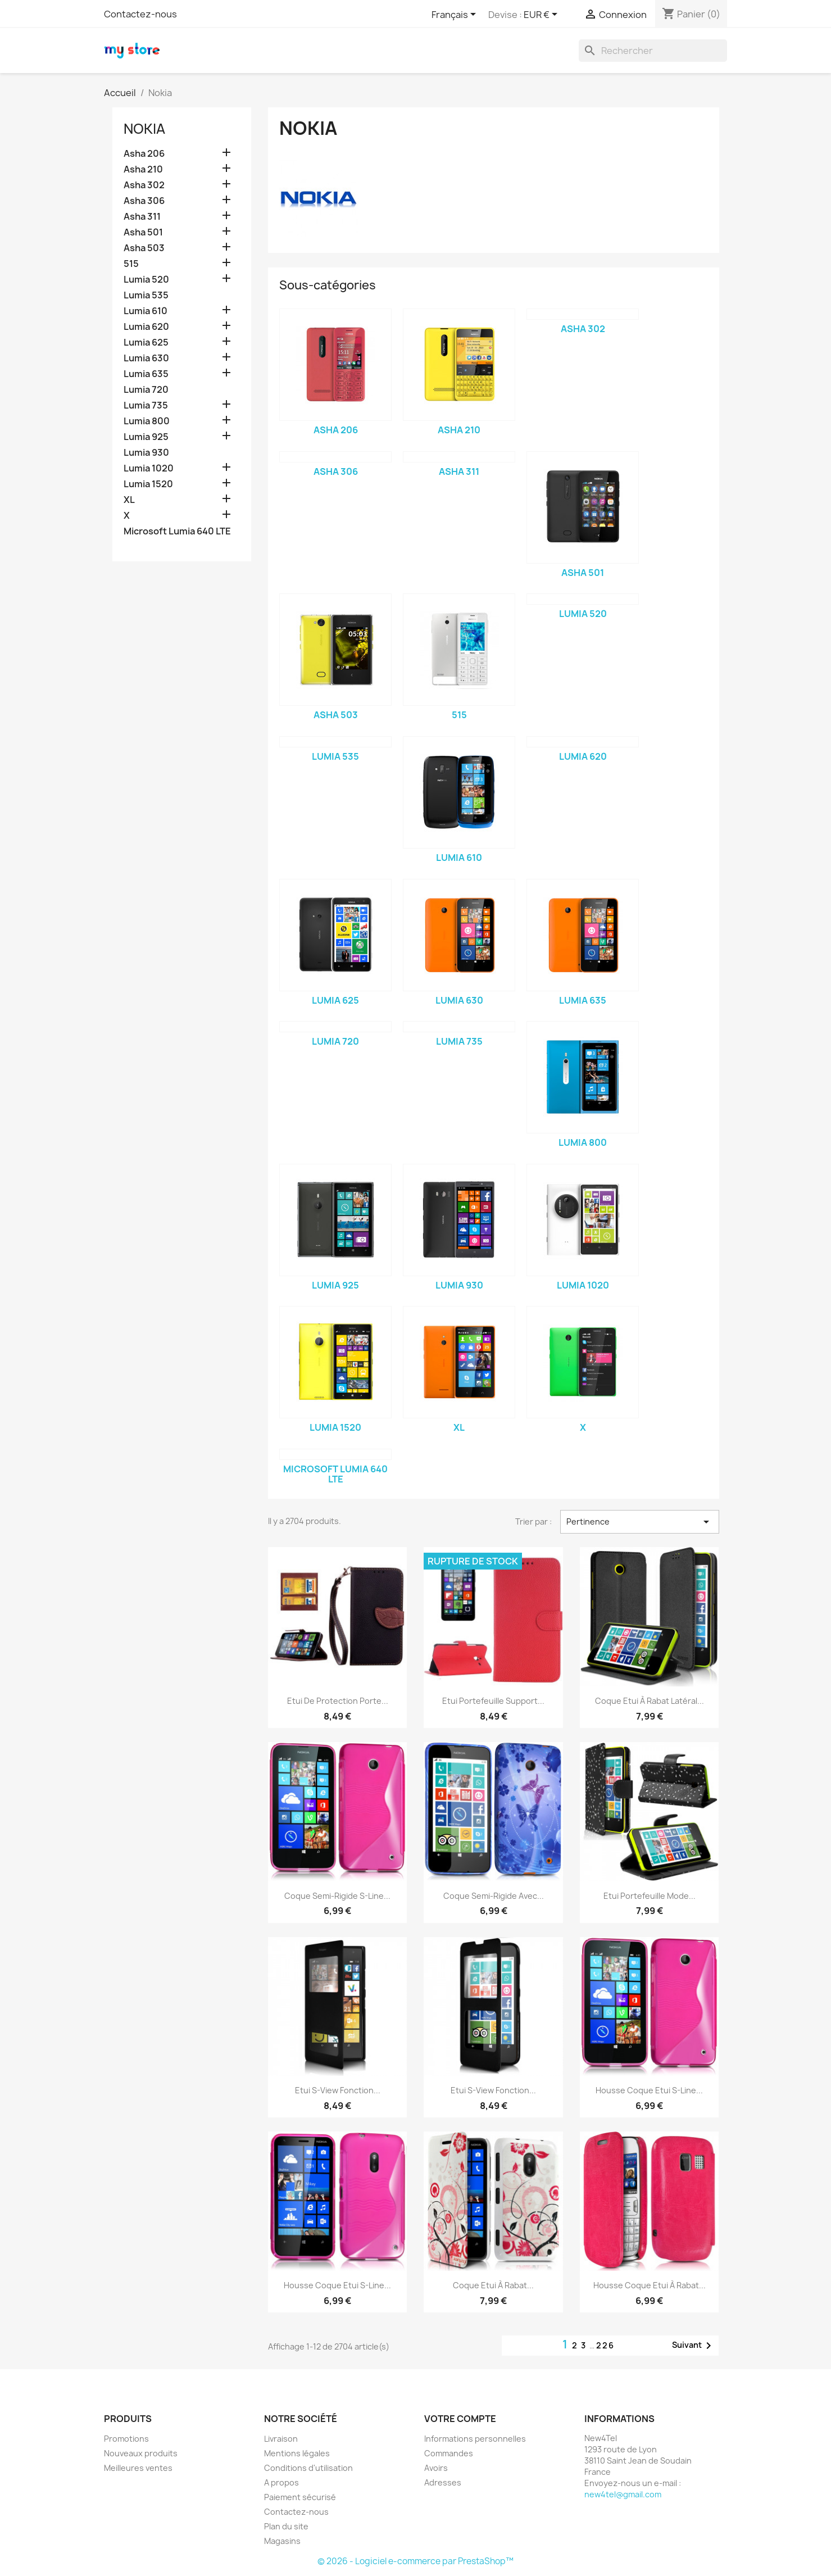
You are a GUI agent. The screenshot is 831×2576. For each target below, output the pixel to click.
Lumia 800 (147, 421)
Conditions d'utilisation (308, 2467)
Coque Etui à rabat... (493, 2285)
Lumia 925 (146, 437)
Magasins (282, 2541)
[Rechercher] (653, 50)
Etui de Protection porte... (337, 1700)
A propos (281, 2482)
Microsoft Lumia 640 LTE (177, 531)
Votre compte (460, 2418)
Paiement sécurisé (300, 2497)
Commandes (448, 2453)
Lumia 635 (146, 374)
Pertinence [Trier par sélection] (639, 1522)
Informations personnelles (475, 2438)
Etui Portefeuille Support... (493, 1700)
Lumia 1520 (148, 484)
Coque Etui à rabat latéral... (649, 1700)
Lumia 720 (146, 390)
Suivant (693, 2345)
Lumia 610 (145, 311)
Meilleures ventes (138, 2467)
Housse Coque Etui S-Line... (649, 2090)
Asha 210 (143, 169)
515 (131, 264)
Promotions (126, 2438)
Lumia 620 (146, 327)
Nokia (144, 128)
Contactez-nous (140, 14)
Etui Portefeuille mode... (649, 1895)
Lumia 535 (146, 295)
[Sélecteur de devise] (542, 15)
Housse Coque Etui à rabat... (649, 2285)
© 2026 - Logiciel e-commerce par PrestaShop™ (415, 2561)
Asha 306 (144, 201)
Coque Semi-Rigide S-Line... (337, 1895)
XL (129, 500)
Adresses (442, 2482)
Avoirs (436, 2467)
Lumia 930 (146, 453)
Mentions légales (297, 2453)
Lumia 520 (146, 279)
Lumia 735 (146, 405)
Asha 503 (144, 248)
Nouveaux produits (141, 2453)
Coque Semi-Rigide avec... (493, 1895)
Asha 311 (142, 217)
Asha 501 (143, 232)
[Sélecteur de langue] (456, 15)
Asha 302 (144, 185)
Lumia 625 (146, 342)
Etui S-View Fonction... (337, 2090)
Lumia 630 (146, 358)
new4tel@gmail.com (622, 2494)
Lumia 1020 (149, 468)
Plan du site (286, 2526)
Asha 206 (144, 154)
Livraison (281, 2438)
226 (605, 2345)
